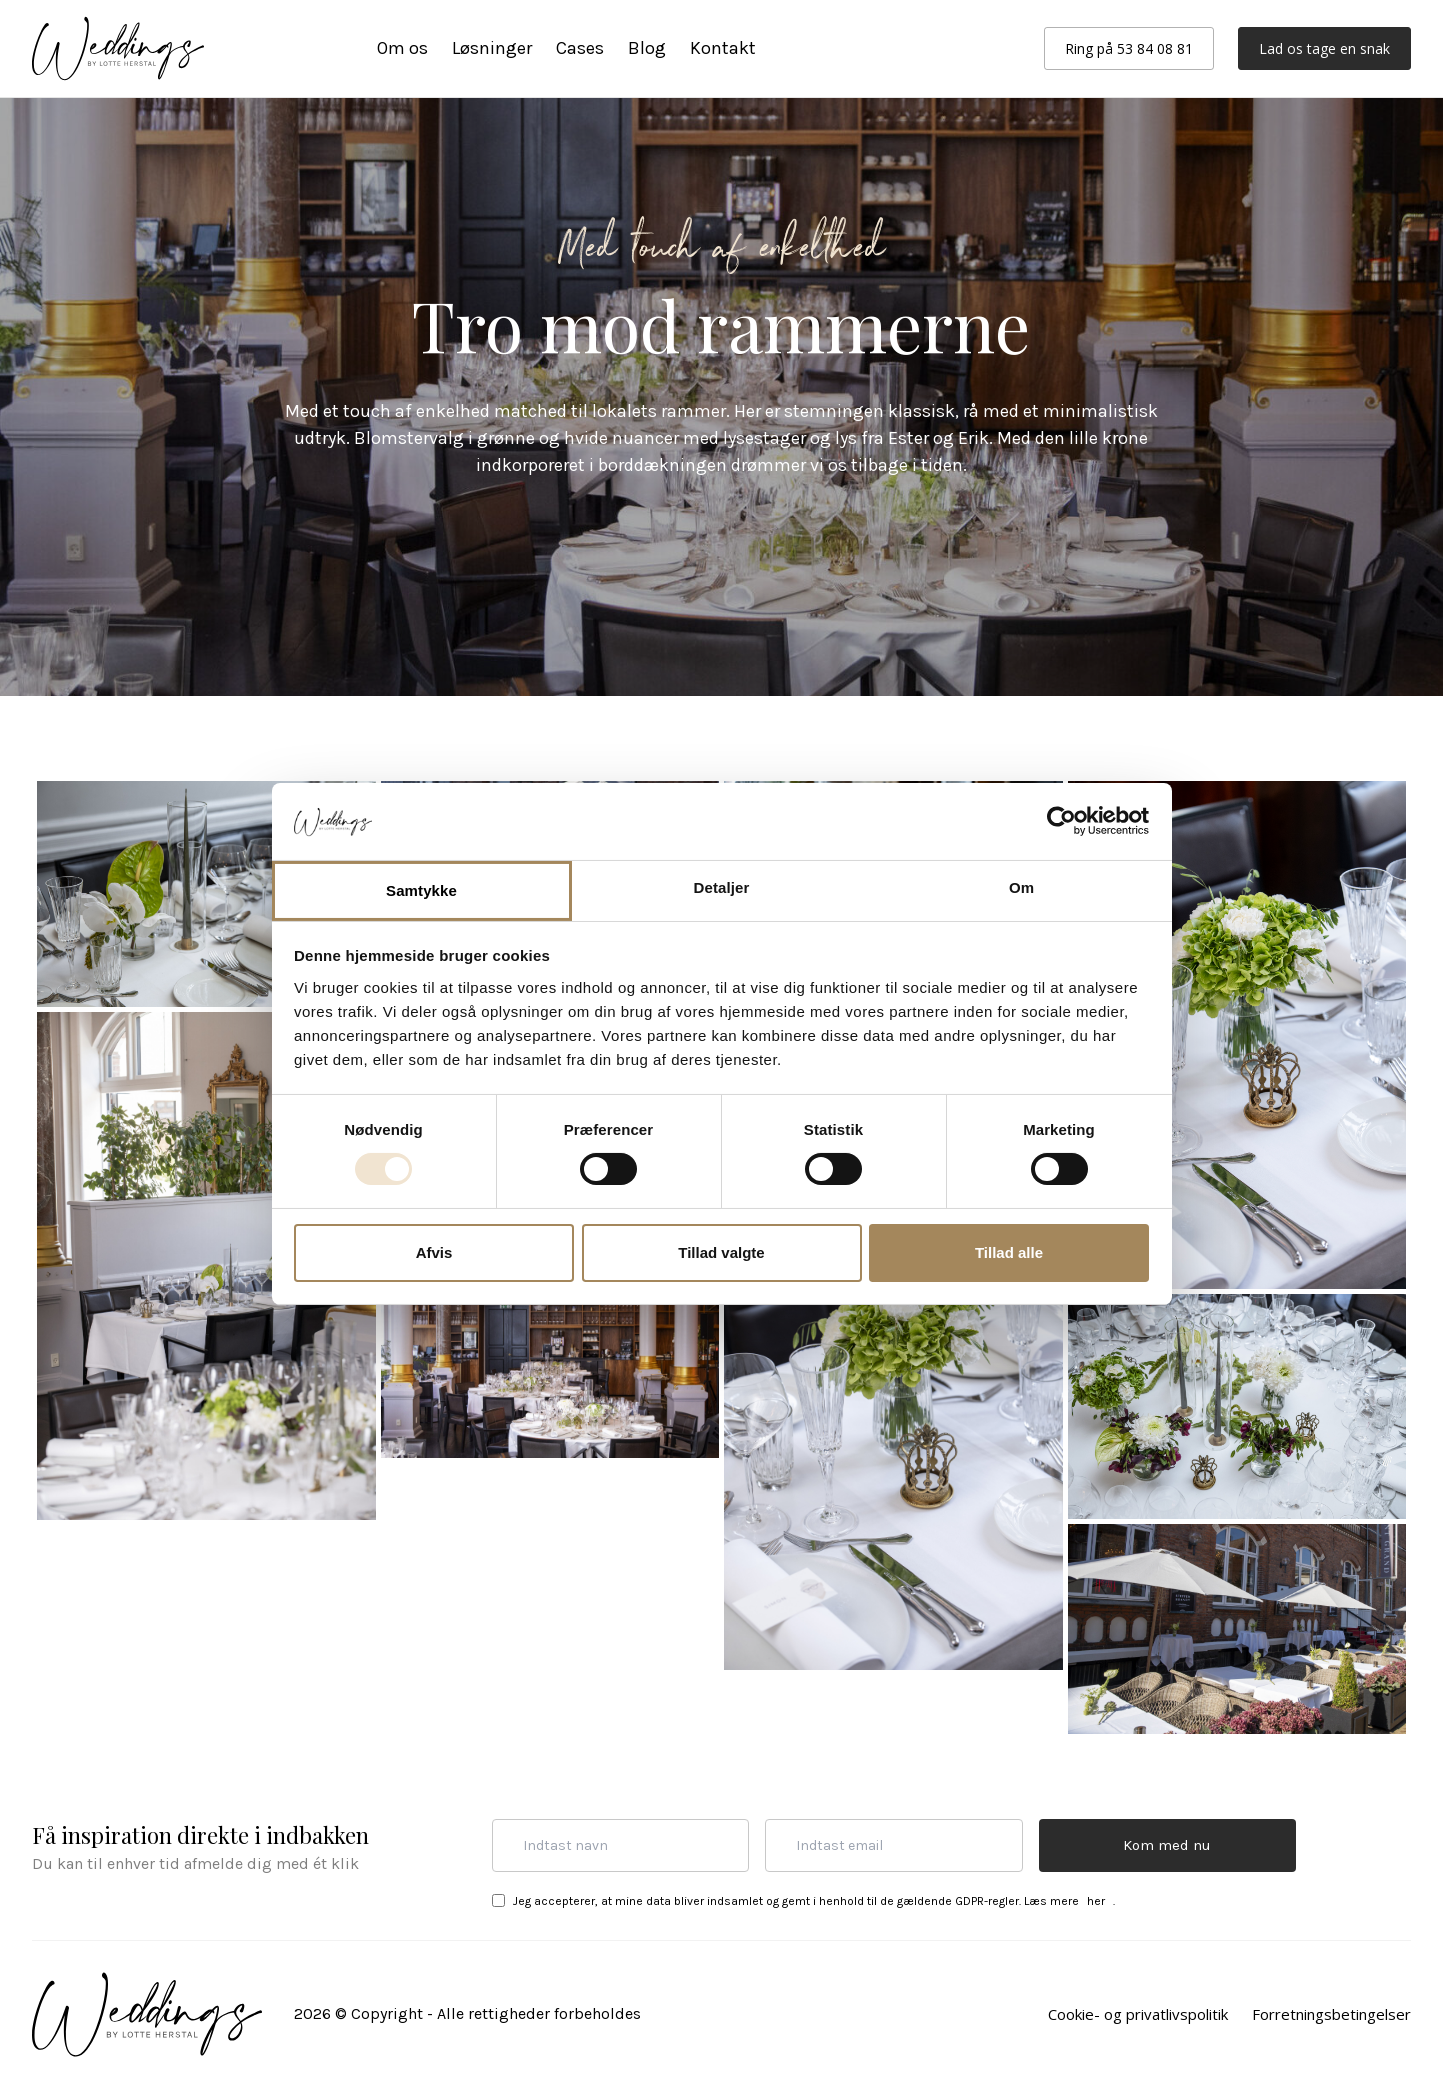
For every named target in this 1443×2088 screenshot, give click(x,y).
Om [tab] (1021, 887)
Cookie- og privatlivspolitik (1138, 2014)
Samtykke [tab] (421, 890)
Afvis (434, 1252)
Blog (647, 48)
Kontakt (723, 48)
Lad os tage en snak (1324, 48)
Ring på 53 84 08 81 (1129, 48)
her (1096, 1901)
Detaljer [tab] (722, 887)
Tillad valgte (721, 1252)
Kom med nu (1167, 1845)
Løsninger (492, 48)
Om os (402, 48)
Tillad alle (1009, 1252)
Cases (580, 48)
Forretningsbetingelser (1331, 2014)
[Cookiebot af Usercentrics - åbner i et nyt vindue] (1061, 821)
